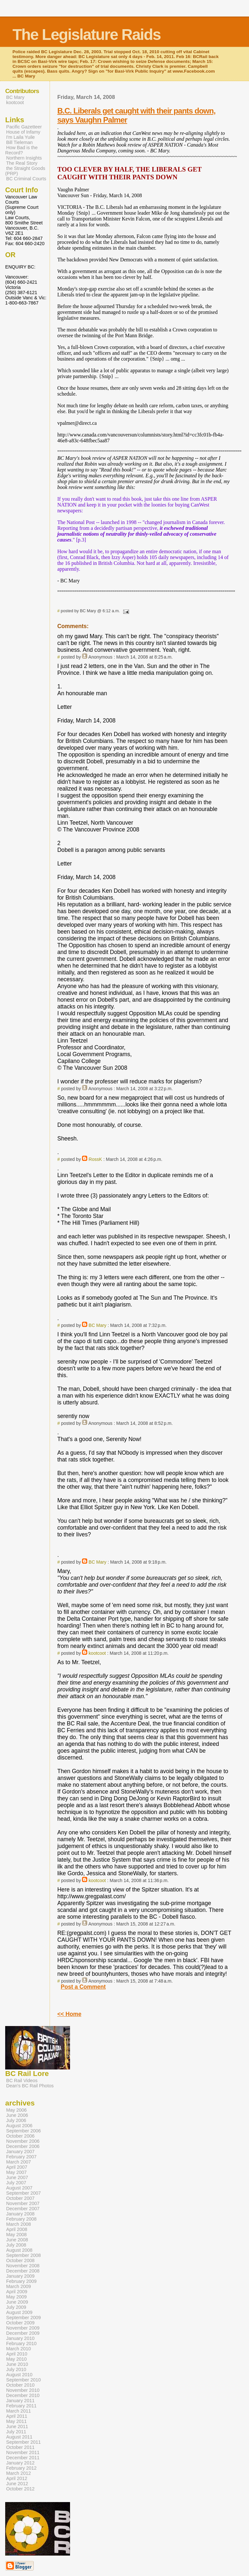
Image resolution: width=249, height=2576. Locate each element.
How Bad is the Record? (21, 150)
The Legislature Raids (86, 34)
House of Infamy (23, 132)
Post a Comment (83, 1987)
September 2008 (23, 2255)
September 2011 (23, 2442)
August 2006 (19, 2125)
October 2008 (20, 2260)
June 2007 (17, 2177)
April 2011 (16, 2416)
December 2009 (23, 2333)
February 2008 (21, 2219)
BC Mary (97, 1325)
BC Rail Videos (22, 2080)
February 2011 (21, 2405)
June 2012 (17, 2483)
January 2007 (20, 2151)
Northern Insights (24, 158)
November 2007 (23, 2203)
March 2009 (18, 2286)
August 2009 (19, 2312)
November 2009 (23, 2328)
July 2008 (16, 2245)
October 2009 (20, 2322)
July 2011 (16, 2431)
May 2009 (16, 2296)
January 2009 (20, 2276)
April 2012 (16, 2478)
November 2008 (23, 2265)
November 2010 (23, 2390)
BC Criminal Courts (26, 178)
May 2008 (16, 2234)
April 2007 (16, 2167)
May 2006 (16, 2110)
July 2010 (16, 2369)
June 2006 (17, 2115)
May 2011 (16, 2421)
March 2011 (18, 2411)
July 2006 (16, 2120)
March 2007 (18, 2162)
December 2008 (23, 2270)
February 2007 (21, 2156)
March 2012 (18, 2473)
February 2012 (21, 2468)
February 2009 (21, 2281)
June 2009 (17, 2302)
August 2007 (19, 2187)
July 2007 (16, 2182)
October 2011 (20, 2447)
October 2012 (20, 2488)
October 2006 (20, 2136)
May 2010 (16, 2359)
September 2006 (23, 2130)
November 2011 (23, 2452)
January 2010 (20, 2338)
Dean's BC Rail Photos (29, 2085)
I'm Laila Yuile (20, 137)
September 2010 (23, 2379)
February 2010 (21, 2343)
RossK (95, 1159)
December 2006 (23, 2146)
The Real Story (21, 163)
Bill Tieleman (19, 142)
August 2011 (19, 2436)
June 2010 (17, 2364)
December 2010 (23, 2395)
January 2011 (20, 2400)
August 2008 (19, 2250)
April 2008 (16, 2229)
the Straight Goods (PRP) (25, 171)
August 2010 (19, 2374)
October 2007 (20, 2198)
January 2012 (20, 2462)
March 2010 (18, 2348)
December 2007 (23, 2208)
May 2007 (16, 2172)
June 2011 (17, 2426)
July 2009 (16, 2307)
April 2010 (16, 2353)
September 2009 (23, 2317)
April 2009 (16, 2291)
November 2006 (23, 2141)
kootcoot (97, 1653)
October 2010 (20, 2385)
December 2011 (23, 2457)
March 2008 (18, 2224)
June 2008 (17, 2239)
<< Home (69, 2014)
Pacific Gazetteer (24, 126)
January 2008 (20, 2213)
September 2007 (23, 2193)
